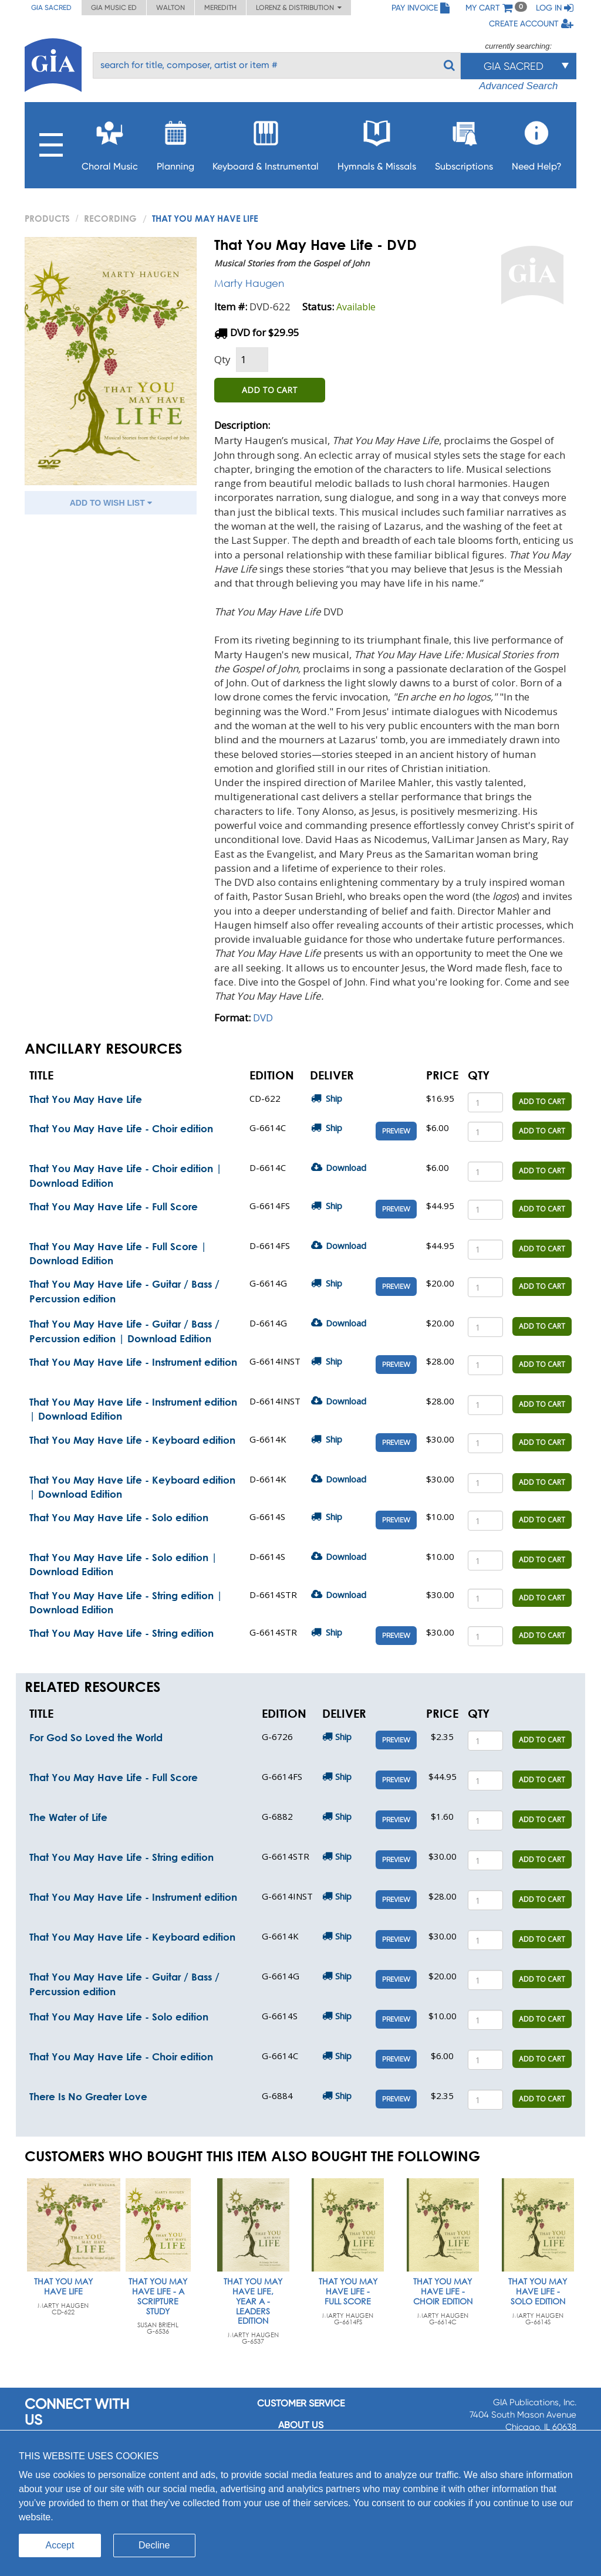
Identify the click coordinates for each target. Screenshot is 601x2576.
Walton (170, 8)
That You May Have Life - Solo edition (118, 1517)
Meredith (220, 8)
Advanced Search (518, 86)
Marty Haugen (249, 283)
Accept (60, 2545)
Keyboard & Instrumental (265, 142)
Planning (175, 142)
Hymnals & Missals (376, 142)
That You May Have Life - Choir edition (121, 1128)
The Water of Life (68, 1817)
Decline (154, 2545)
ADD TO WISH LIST (111, 502)
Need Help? (537, 142)
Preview (396, 1131)
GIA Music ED (114, 8)
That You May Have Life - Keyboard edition (132, 1440)
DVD (263, 1017)
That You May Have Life (85, 1099)
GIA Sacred (51, 8)
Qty (222, 359)
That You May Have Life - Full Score (113, 1206)
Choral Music (110, 142)
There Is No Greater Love (88, 2096)
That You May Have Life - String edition (121, 1633)
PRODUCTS (47, 218)
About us (300, 2425)
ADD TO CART (270, 389)
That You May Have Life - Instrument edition (133, 1361)
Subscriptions (464, 142)
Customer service (301, 2403)
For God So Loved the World (96, 1737)
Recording (110, 218)
